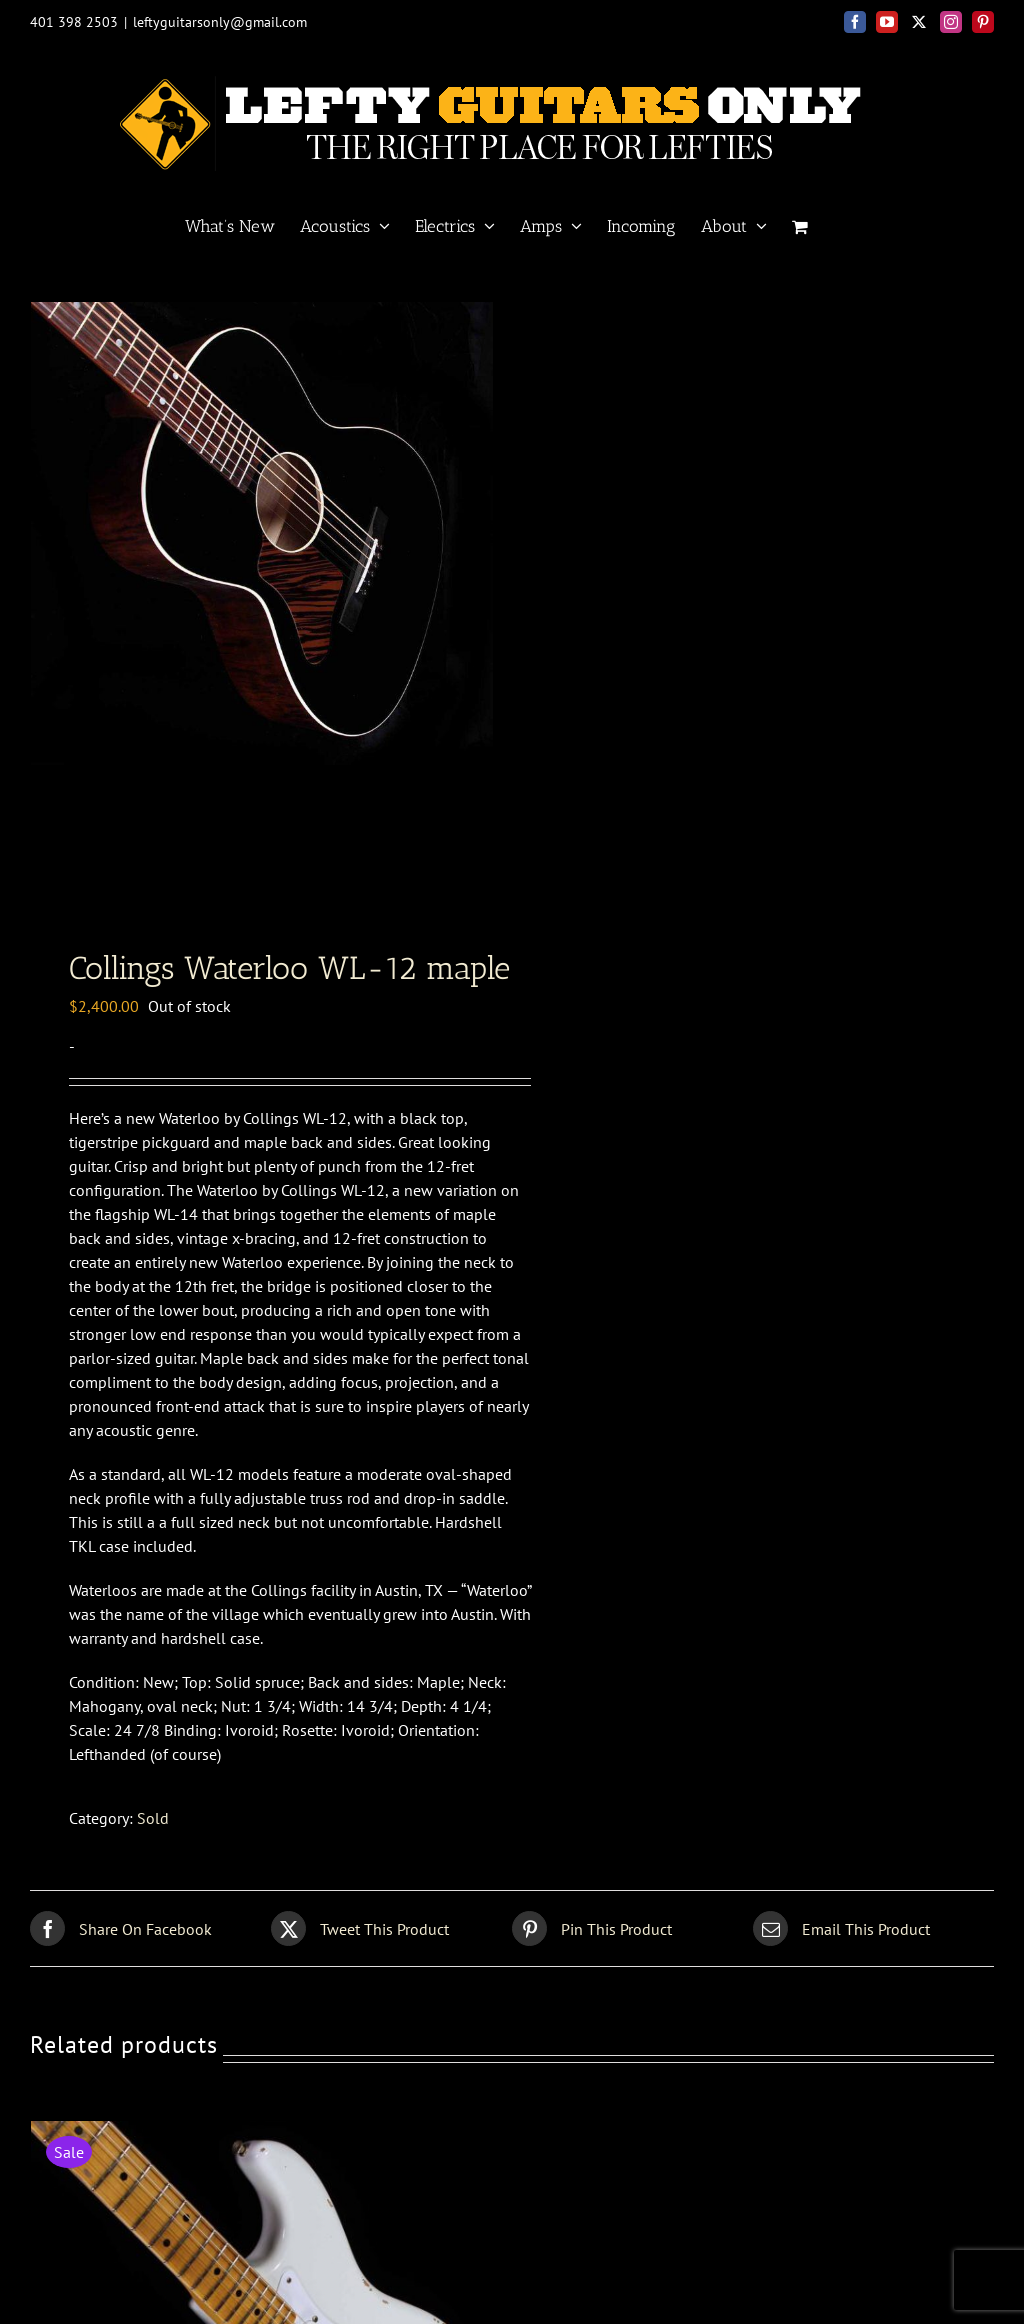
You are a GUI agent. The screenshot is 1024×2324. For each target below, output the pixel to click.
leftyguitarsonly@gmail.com (220, 22)
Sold (153, 1818)
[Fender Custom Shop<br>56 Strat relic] (266, 2133)
